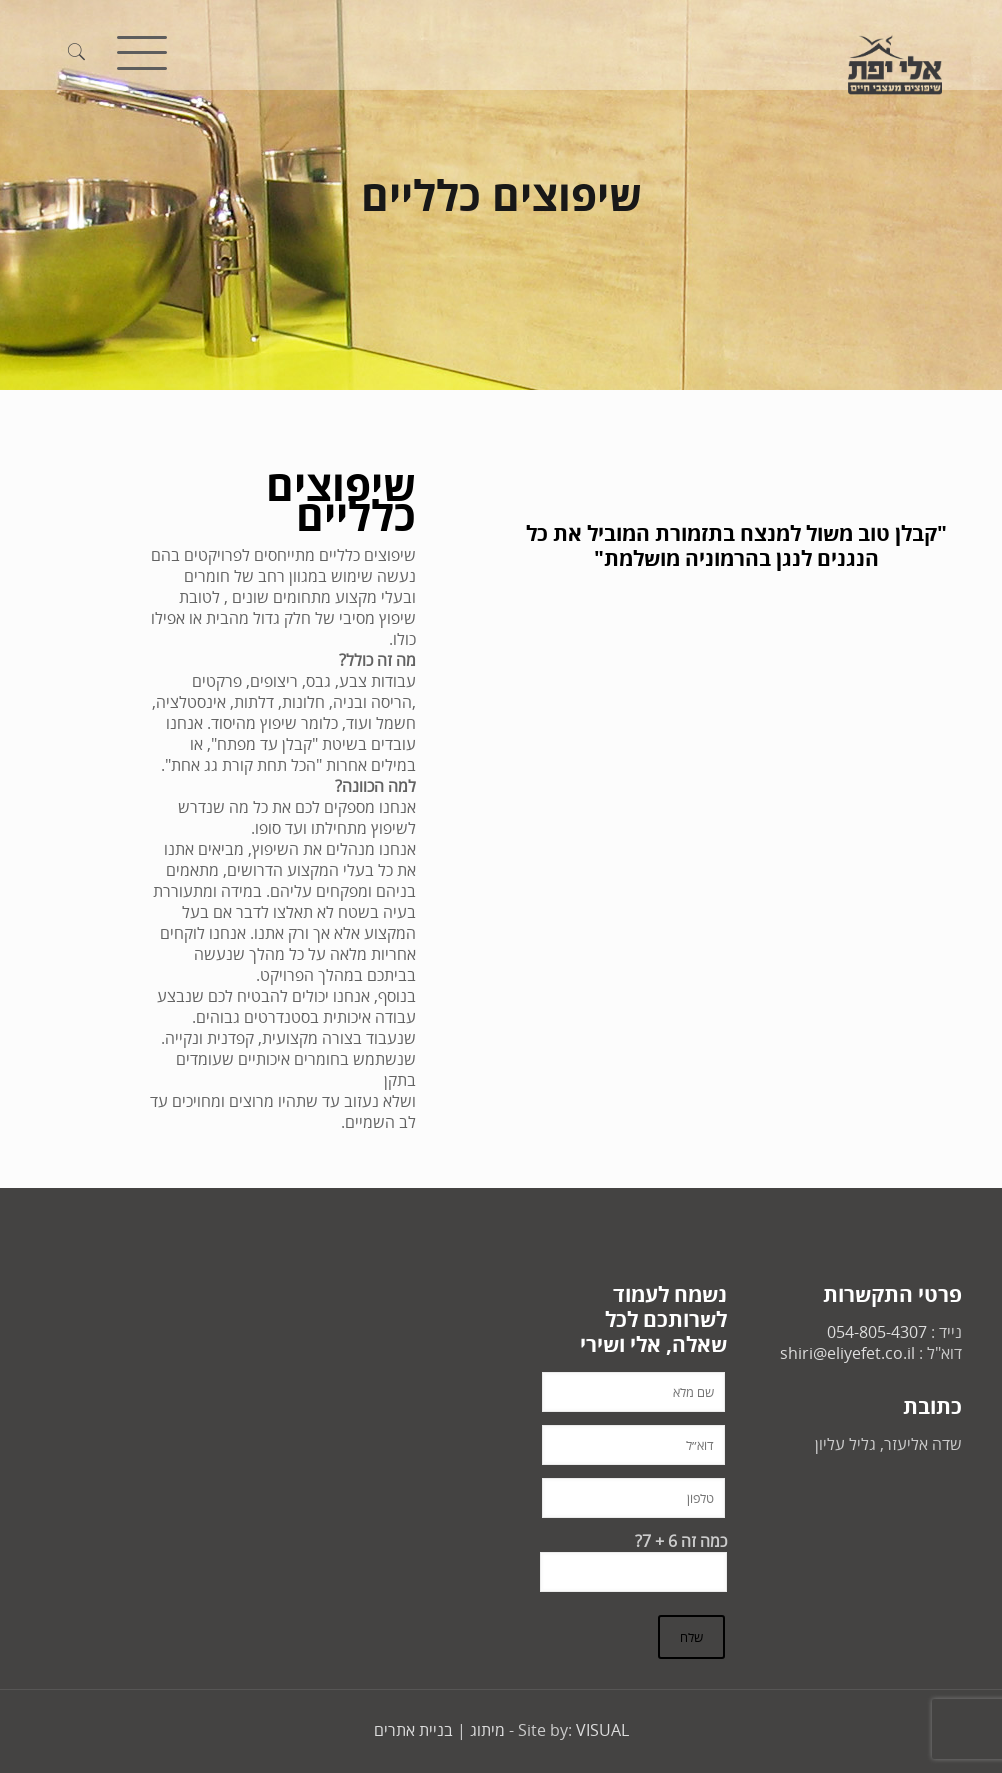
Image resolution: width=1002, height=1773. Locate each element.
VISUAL (602, 1730)
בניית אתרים (413, 1730)
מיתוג (487, 1730)
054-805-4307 (877, 1332)
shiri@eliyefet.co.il (847, 1353)
